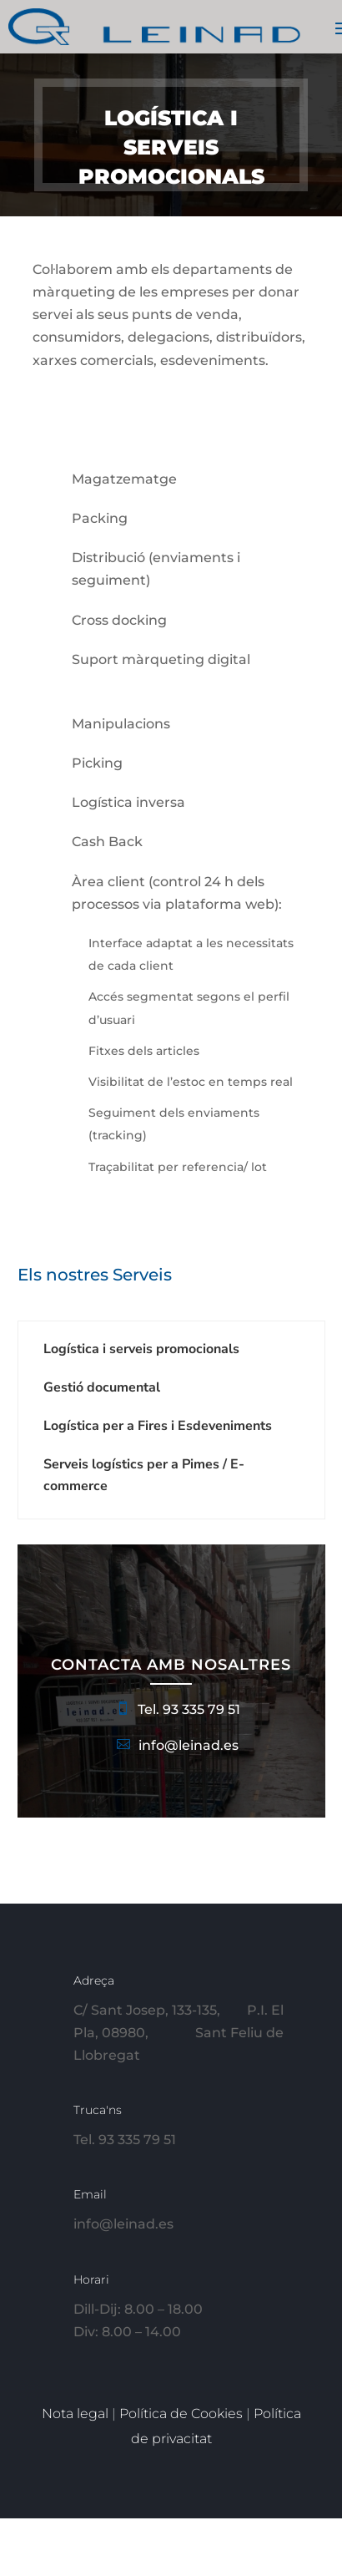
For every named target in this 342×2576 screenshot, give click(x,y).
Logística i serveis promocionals (141, 1349)
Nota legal (77, 2413)
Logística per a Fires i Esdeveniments (157, 1426)
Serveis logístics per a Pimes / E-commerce (143, 1475)
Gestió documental (101, 1387)
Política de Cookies (182, 2413)
